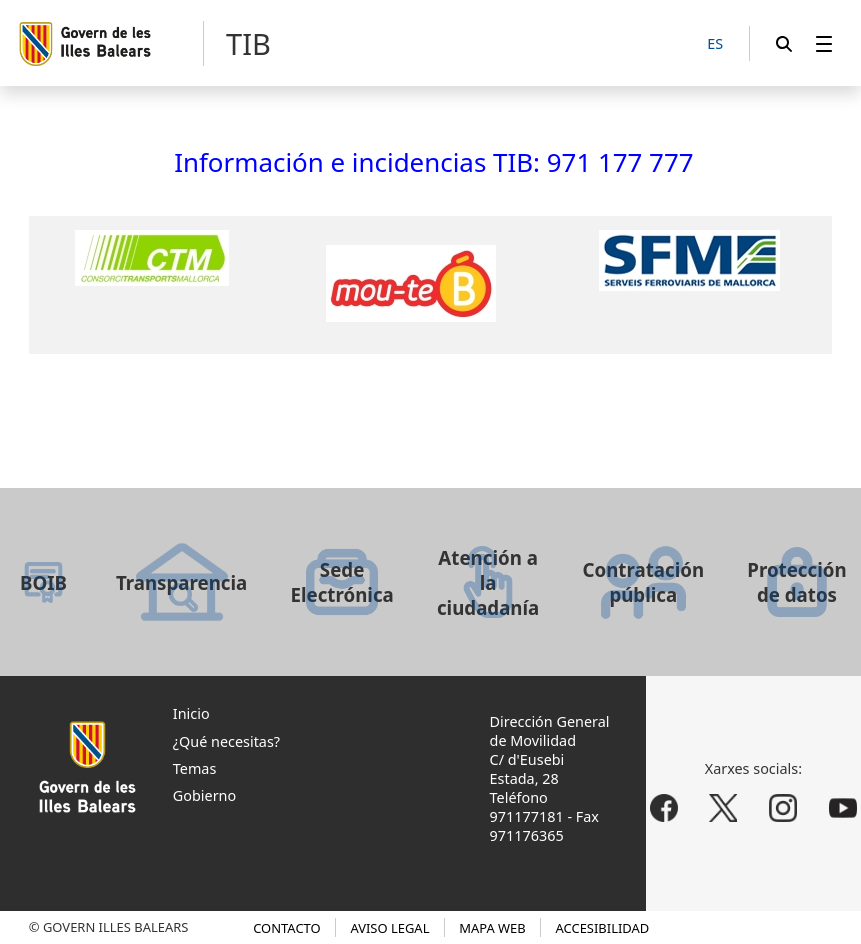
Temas (195, 768)
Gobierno (204, 795)
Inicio (191, 713)
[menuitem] (824, 43)
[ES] (715, 44)
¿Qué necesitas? (226, 741)
